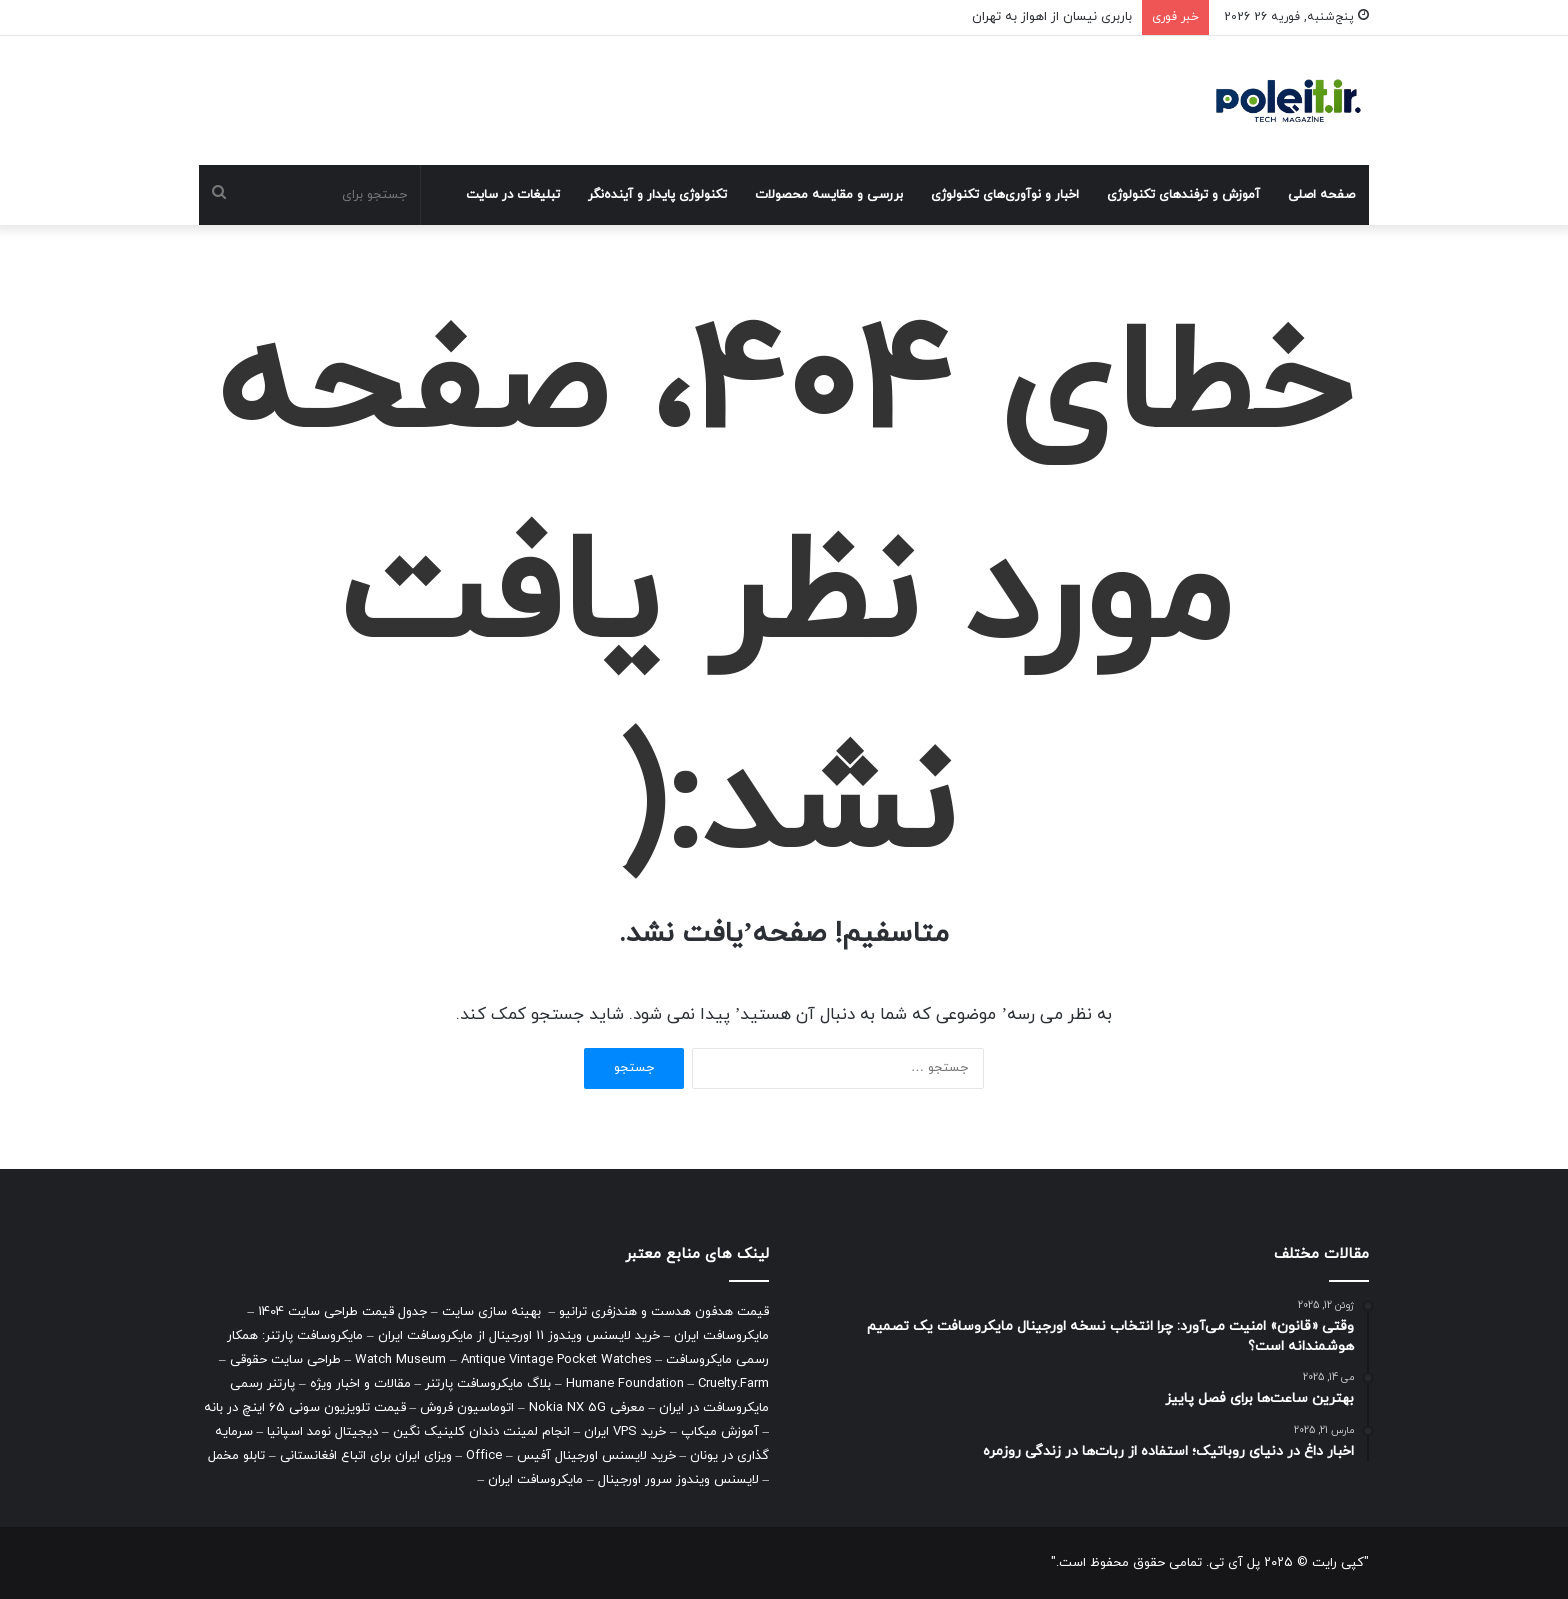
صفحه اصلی (1321, 195)
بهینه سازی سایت (491, 1312)
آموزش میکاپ (720, 1432)
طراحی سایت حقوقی (285, 1360)
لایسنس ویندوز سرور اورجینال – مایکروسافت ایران (623, 1480)
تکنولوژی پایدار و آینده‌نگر (657, 195)
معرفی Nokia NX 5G (587, 1408)
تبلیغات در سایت (513, 195)
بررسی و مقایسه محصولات (829, 195)
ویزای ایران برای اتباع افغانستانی (366, 1456)
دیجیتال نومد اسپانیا (322, 1432)
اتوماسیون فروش (467, 1408)
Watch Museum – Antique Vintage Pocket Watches (503, 1360)
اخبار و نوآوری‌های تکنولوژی (1005, 195)
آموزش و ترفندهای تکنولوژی (1183, 195)
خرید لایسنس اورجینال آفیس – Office (571, 1456)
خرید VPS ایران (625, 1432)
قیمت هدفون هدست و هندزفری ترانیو (664, 1312)
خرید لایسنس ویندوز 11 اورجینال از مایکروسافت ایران (519, 1336)
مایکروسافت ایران (721, 1336)
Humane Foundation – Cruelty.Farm (668, 1384)
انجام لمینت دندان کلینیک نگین (481, 1432)
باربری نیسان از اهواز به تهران (1052, 17)
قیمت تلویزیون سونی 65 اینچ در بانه (305, 1408)
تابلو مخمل (236, 1456)
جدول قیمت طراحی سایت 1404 (342, 1312)
